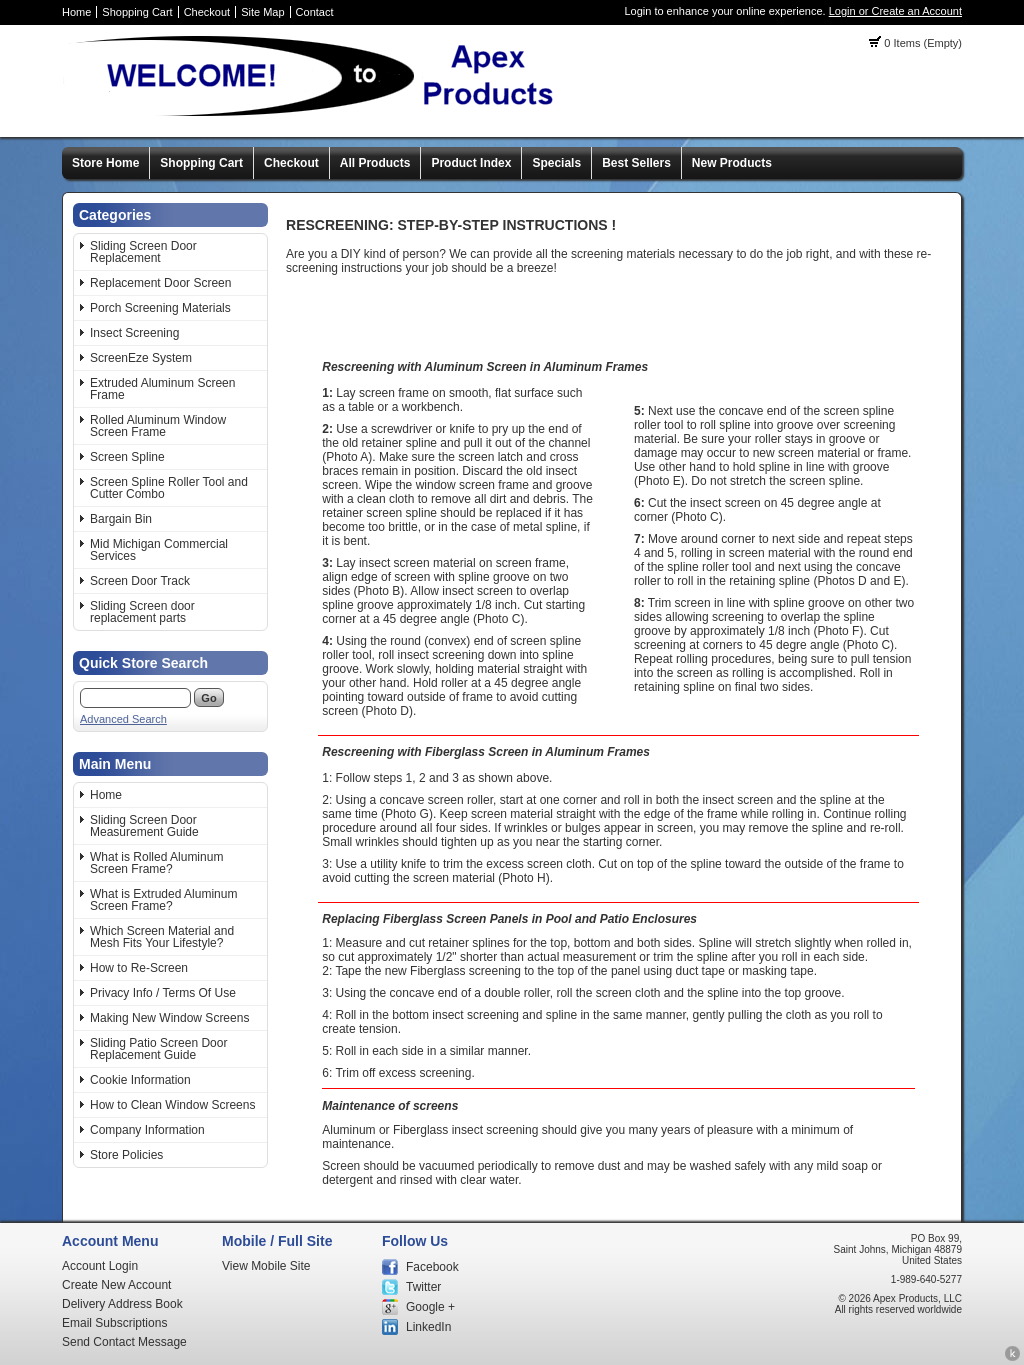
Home (76, 12)
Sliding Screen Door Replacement (143, 252)
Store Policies (126, 1155)
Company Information (147, 1130)
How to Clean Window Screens (172, 1105)
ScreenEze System (141, 358)
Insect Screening (134, 333)
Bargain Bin (121, 519)
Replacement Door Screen (160, 283)
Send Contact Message (124, 1342)
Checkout (207, 12)
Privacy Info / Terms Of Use (163, 993)
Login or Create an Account (895, 11)
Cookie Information (140, 1080)
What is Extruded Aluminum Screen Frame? (163, 900)
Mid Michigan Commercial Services (159, 550)
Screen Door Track (140, 581)
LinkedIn (428, 1327)
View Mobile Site (266, 1266)
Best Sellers (636, 163)
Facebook (432, 1267)
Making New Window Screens (169, 1018)
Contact (315, 12)
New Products (732, 163)
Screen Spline (127, 457)
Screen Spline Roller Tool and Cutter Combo (169, 488)
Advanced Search (123, 719)
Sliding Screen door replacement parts (142, 612)
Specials (556, 163)
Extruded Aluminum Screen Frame (162, 389)
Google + (430, 1307)
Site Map (262, 12)
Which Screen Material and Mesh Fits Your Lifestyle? (162, 937)
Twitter (423, 1287)
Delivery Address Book (122, 1304)
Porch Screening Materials (160, 308)
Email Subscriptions (114, 1323)
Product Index (471, 163)
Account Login (100, 1266)
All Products (375, 163)
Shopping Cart (137, 12)
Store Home (105, 163)
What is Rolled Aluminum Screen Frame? (156, 863)
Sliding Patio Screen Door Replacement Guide (158, 1049)
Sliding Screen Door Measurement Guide (144, 826)
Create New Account (116, 1285)
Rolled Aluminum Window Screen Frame (158, 426)
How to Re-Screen (139, 968)
